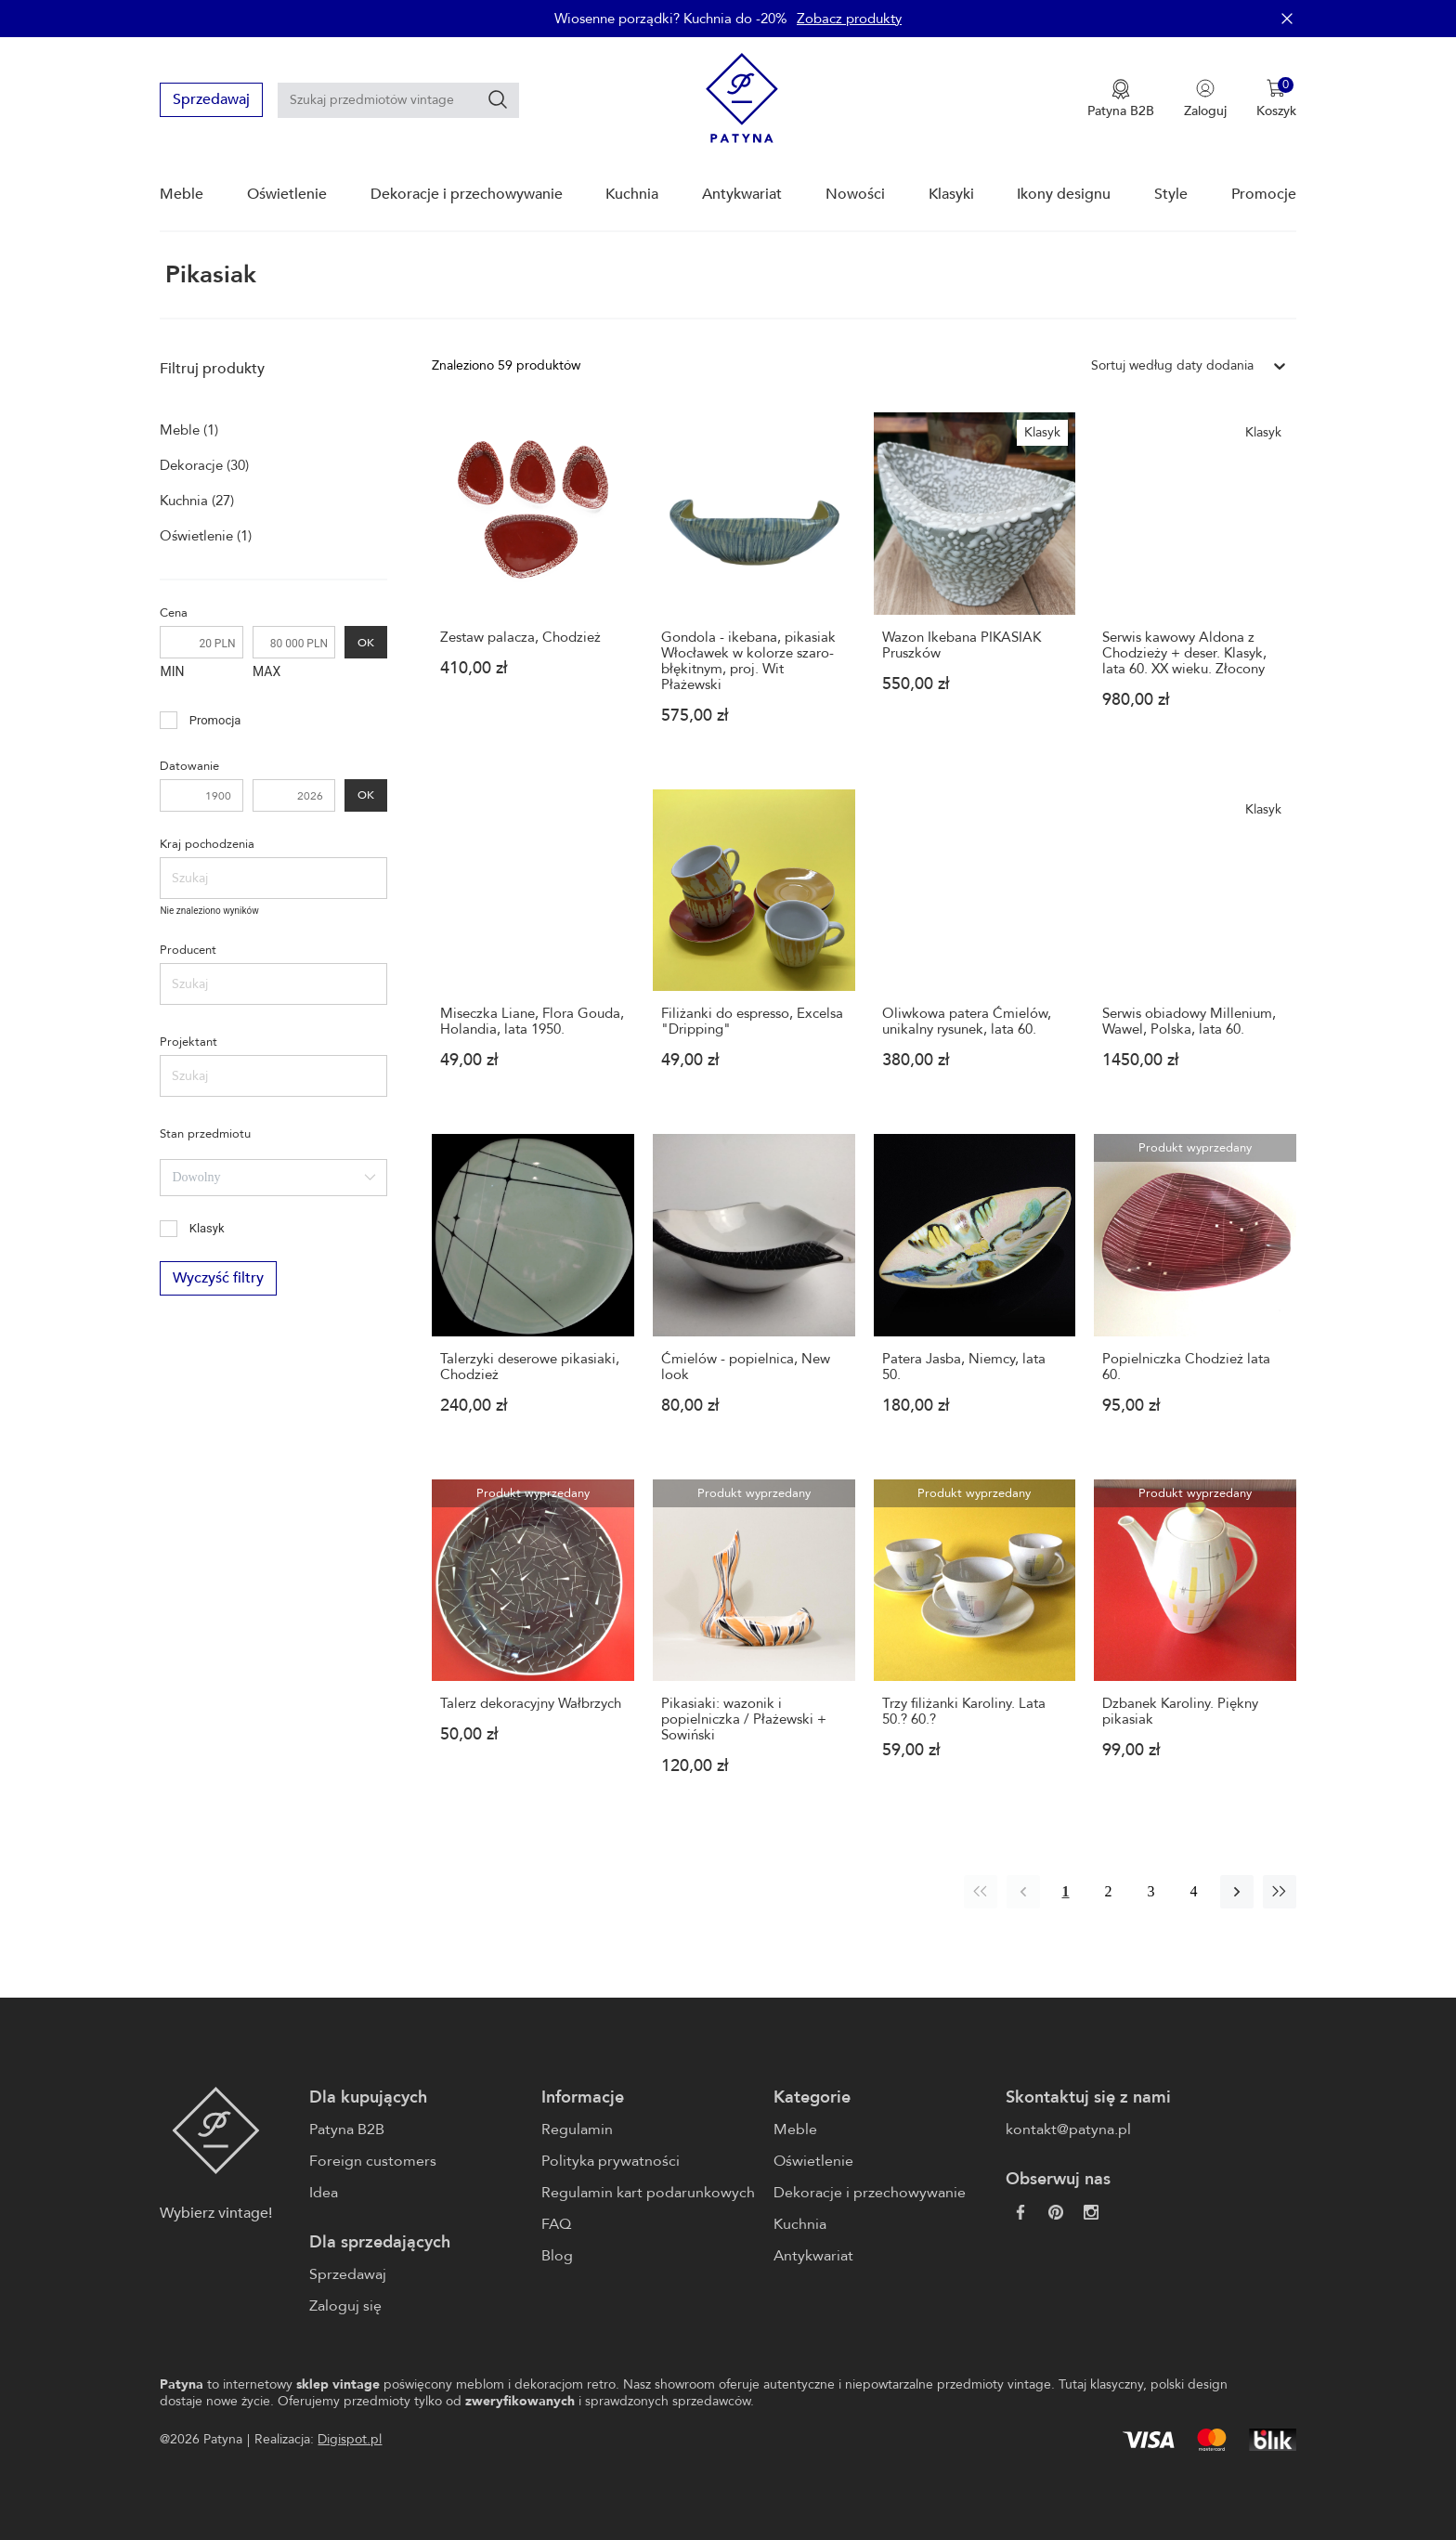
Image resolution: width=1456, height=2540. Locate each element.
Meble (181, 194)
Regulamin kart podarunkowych (648, 2192)
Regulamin (577, 2129)
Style (1171, 194)
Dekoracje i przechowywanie (466, 194)
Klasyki (951, 194)
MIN (172, 671)
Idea (323, 2192)
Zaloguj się (345, 2306)
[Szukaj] (498, 99)
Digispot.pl (350, 2439)
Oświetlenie (287, 194)
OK (365, 642)
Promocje (1263, 194)
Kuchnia (631, 194)
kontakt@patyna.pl (1068, 2129)
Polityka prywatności (610, 2161)
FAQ (556, 2224)
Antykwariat (742, 194)
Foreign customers (372, 2161)
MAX (266, 671)
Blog (557, 2256)
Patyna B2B (346, 2129)
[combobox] (273, 1177)
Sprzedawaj (211, 99)
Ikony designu (1064, 194)
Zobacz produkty (849, 18)
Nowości (855, 194)
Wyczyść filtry (218, 1278)
